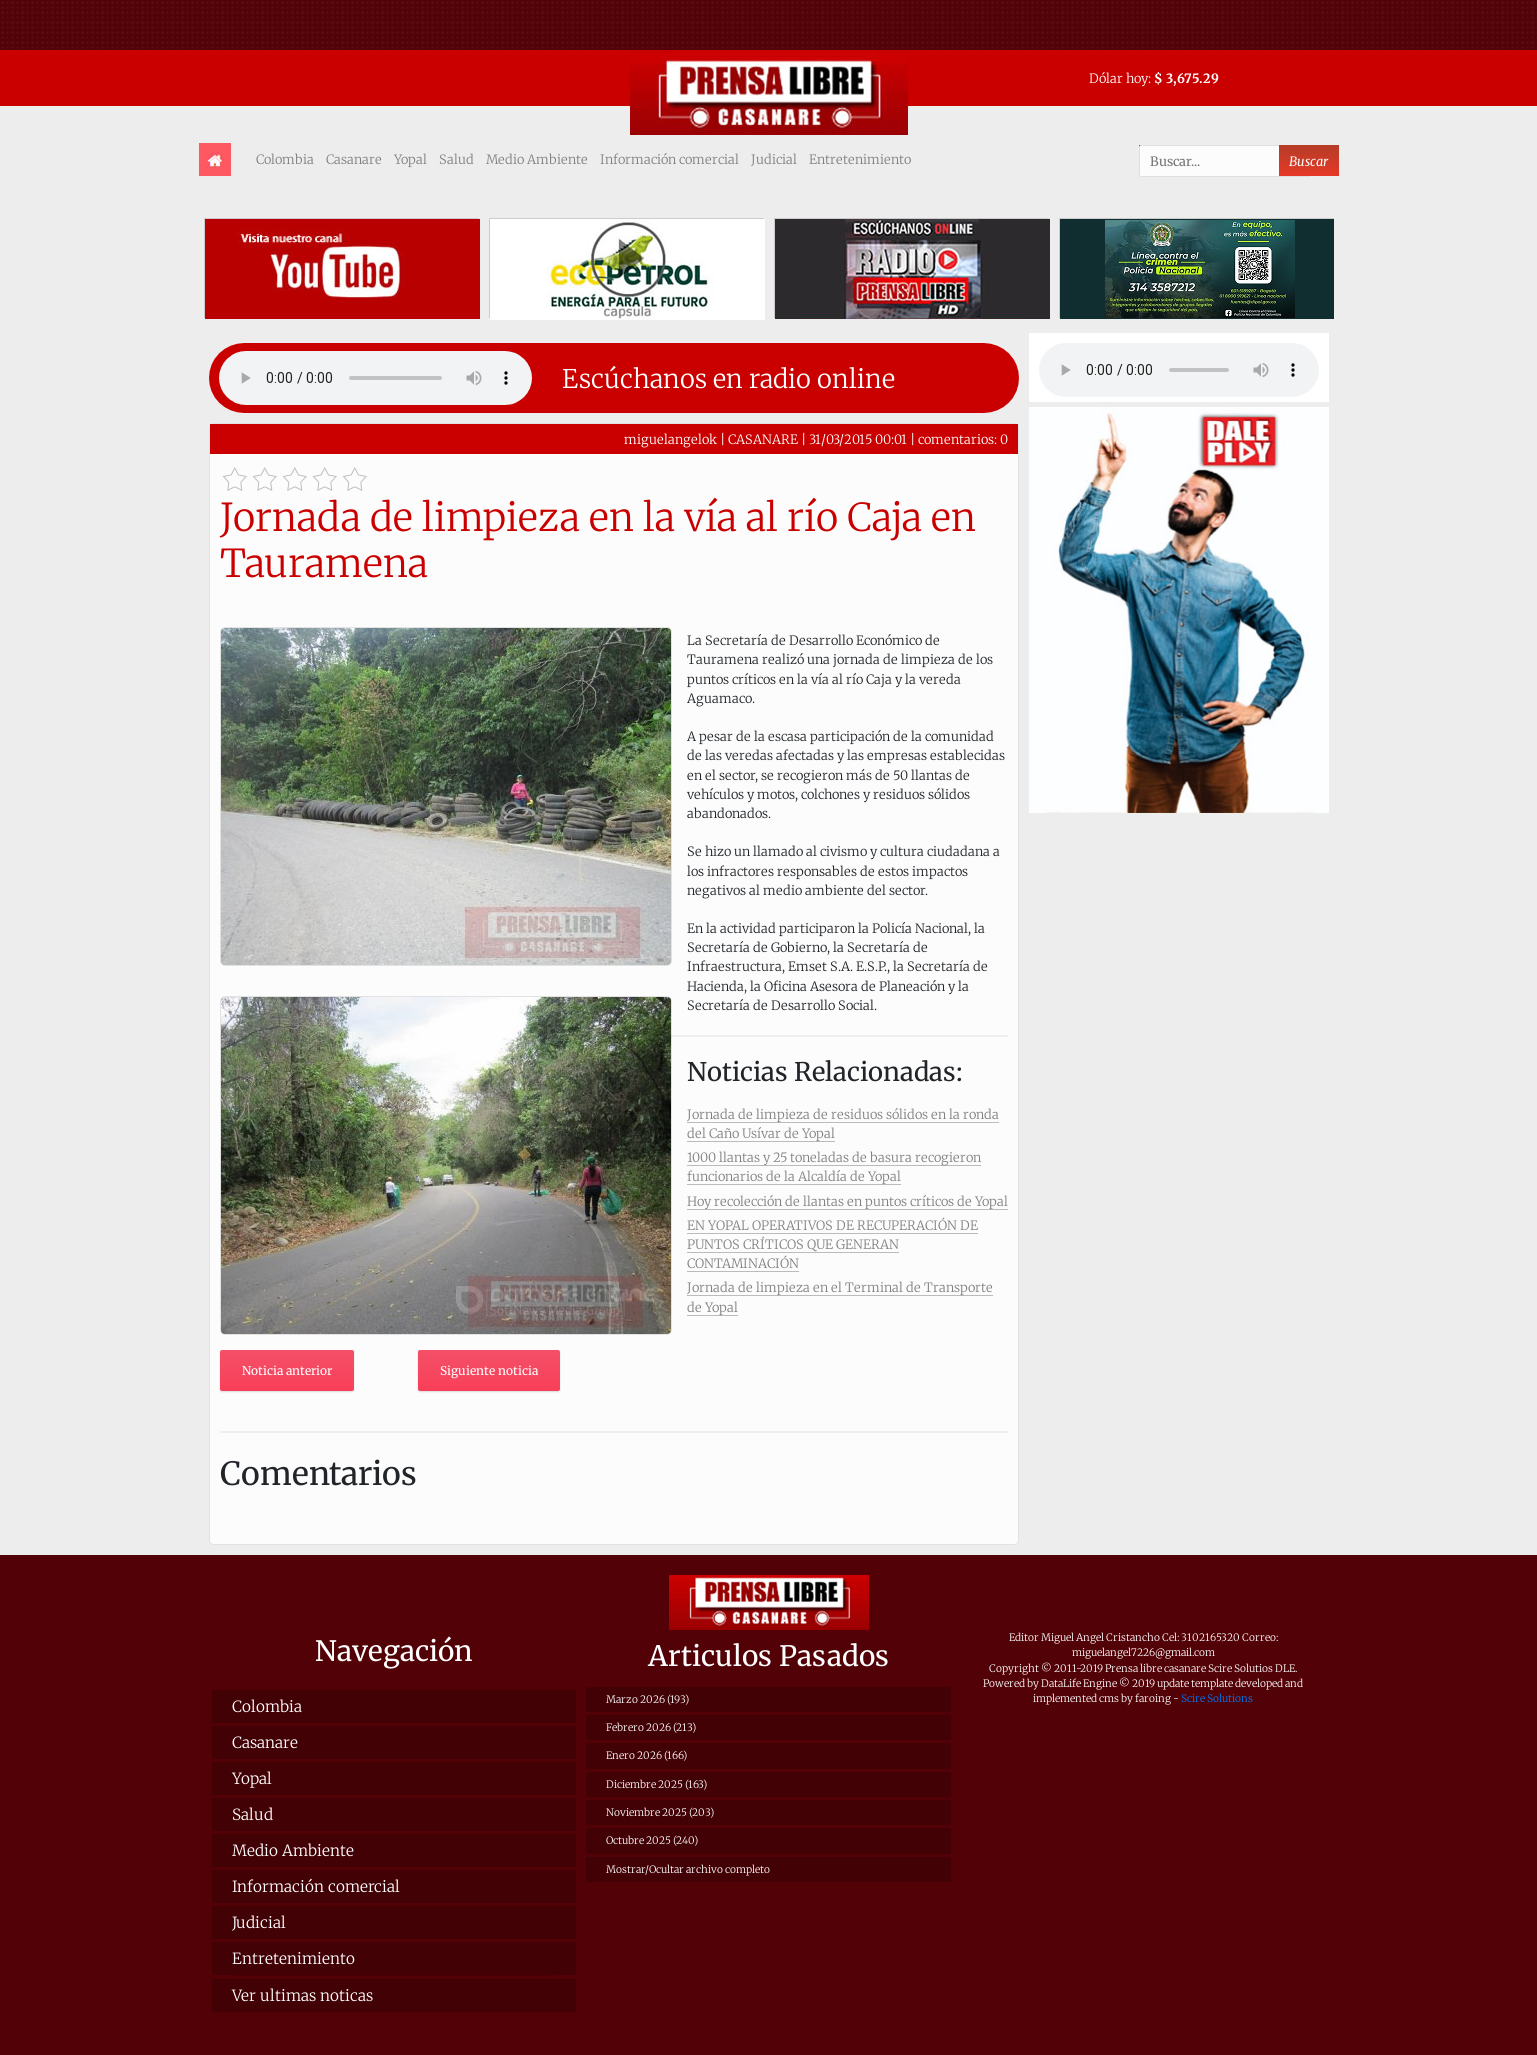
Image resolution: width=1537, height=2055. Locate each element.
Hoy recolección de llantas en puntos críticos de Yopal (847, 1201)
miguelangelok (670, 439)
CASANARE (763, 439)
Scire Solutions (1217, 1698)
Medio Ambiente (537, 159)
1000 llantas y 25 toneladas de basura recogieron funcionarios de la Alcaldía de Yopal (834, 1166)
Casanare (354, 159)
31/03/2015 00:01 (858, 439)
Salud (456, 159)
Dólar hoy (1118, 78)
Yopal (410, 159)
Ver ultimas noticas (302, 1995)
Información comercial (669, 159)
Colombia (285, 159)
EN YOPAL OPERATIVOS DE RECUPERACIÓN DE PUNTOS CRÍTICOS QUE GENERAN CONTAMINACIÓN (832, 1244)
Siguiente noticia (489, 1370)
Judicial (774, 159)
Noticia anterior (287, 1370)
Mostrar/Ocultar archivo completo (688, 1869)
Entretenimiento (860, 159)
